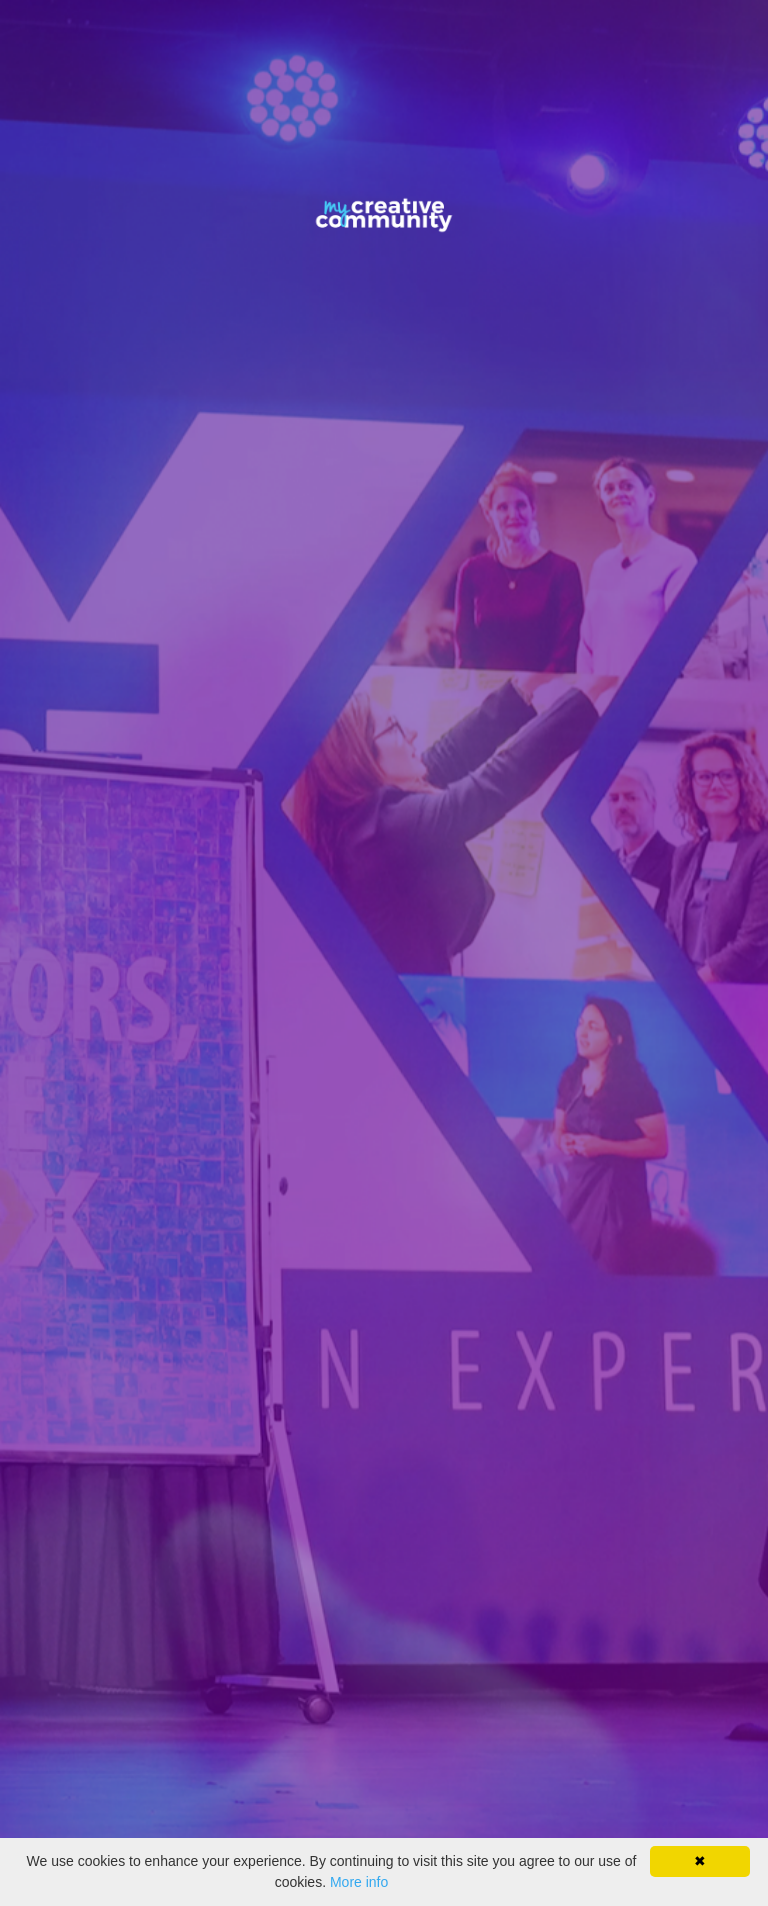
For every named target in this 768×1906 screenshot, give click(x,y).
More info (359, 1882)
